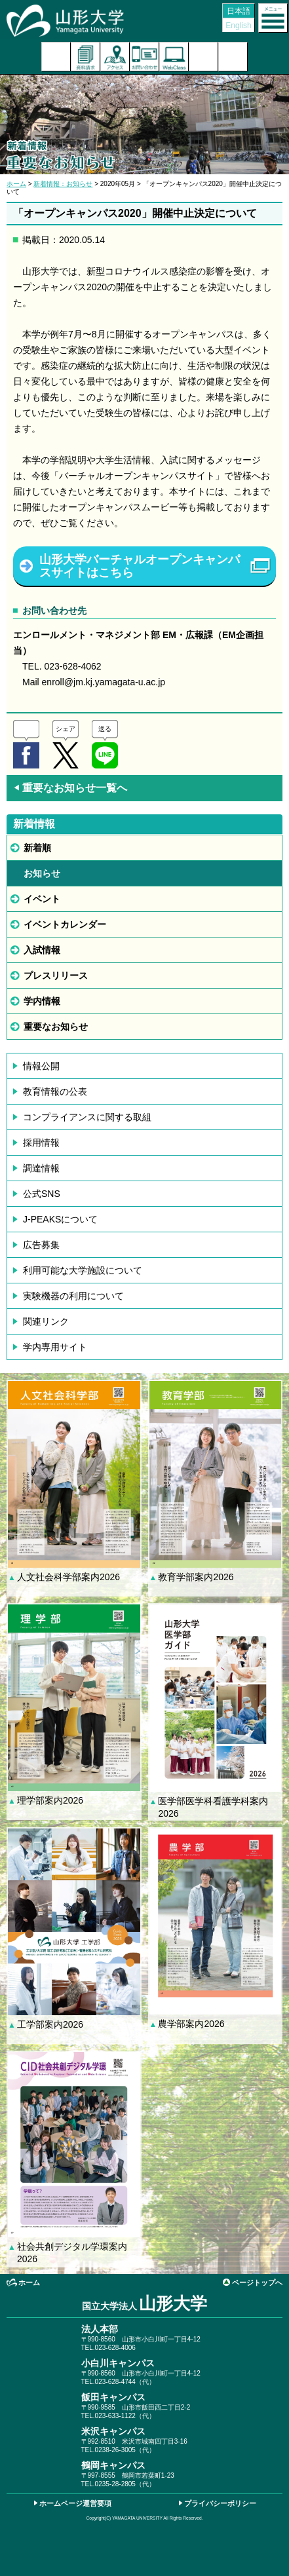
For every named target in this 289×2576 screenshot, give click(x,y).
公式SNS (41, 1193)
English (238, 25)
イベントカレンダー (65, 924)
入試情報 (42, 950)
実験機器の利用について (73, 1296)
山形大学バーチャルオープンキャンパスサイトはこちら (139, 566)
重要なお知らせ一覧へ (70, 787)
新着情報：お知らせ (62, 183)
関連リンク (46, 1321)
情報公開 (41, 1066)
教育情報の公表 (55, 1091)
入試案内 (56, 56)
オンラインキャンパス (174, 56)
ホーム (16, 183)
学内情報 (42, 1001)
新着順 (37, 848)
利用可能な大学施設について (82, 1270)
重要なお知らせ (56, 1026)
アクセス (115, 56)
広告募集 (41, 1245)
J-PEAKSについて (60, 1219)
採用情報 (41, 1142)
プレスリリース (56, 975)
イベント (42, 899)
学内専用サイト (55, 1347)
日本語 (238, 11)
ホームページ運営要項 (75, 2503)
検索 (203, 56)
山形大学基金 (233, 56)
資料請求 (85, 56)
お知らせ (42, 873)
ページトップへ (257, 2282)
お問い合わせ (144, 56)
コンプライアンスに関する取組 (87, 1117)
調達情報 (41, 1168)
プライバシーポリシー (220, 2503)
